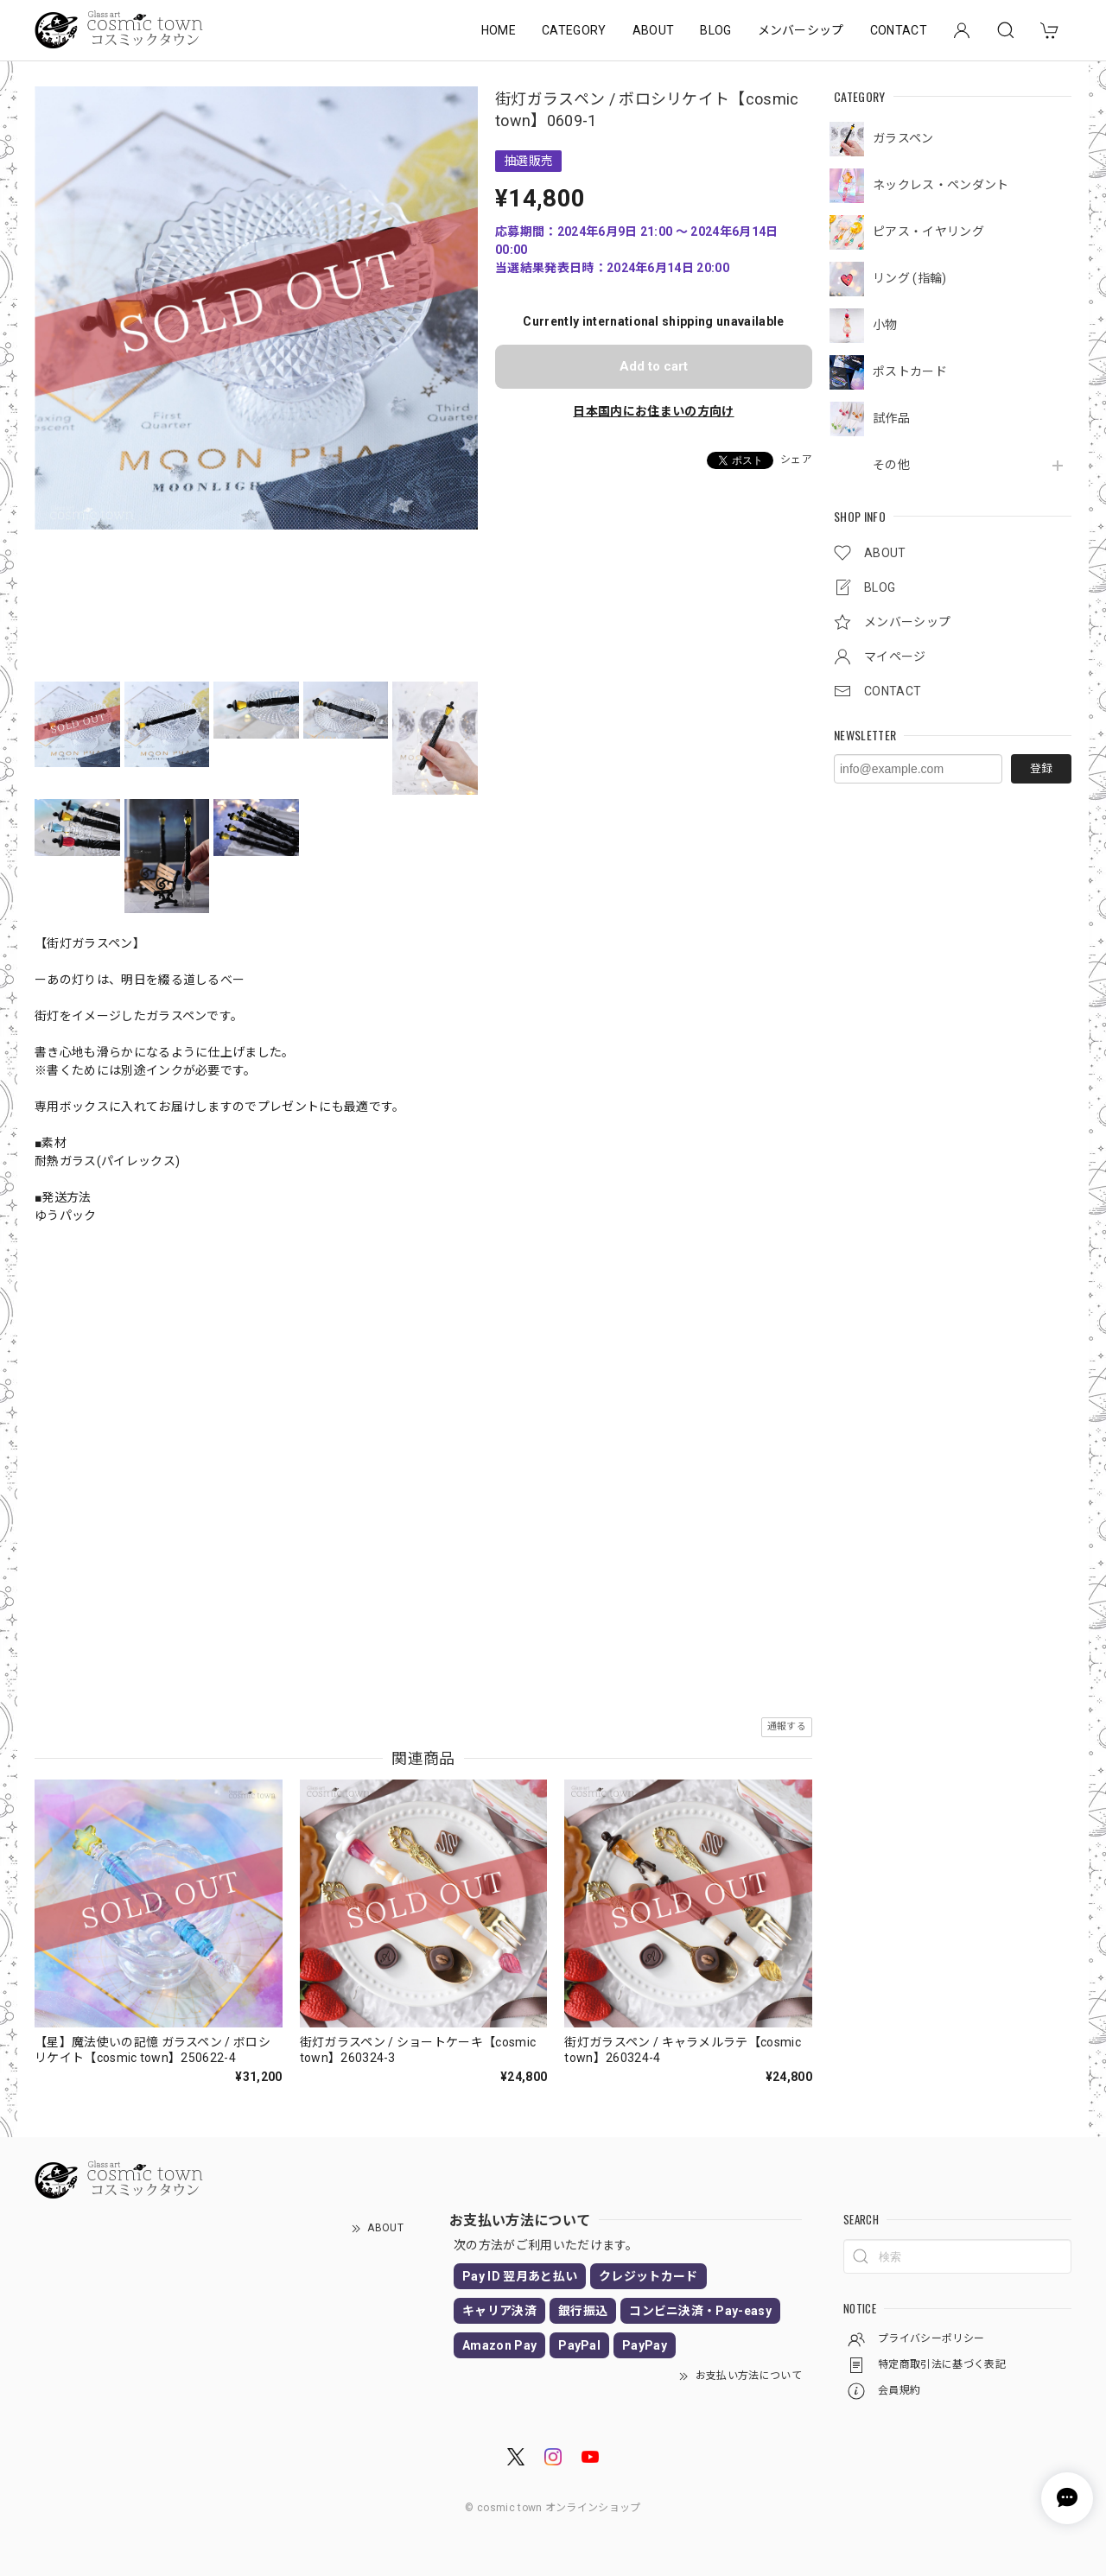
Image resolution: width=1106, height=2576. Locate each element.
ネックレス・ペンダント (941, 185)
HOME (498, 30)
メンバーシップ (801, 30)
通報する (786, 1726)
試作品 (891, 418)
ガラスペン (903, 138)
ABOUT (653, 30)
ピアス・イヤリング (928, 231)
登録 (1041, 768)
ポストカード (910, 371)
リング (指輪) (910, 278)
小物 (885, 325)
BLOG (715, 30)
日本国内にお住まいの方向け (653, 411)
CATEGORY (574, 30)
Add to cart (654, 366)
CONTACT (898, 30)
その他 (891, 465)
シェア (796, 460)
